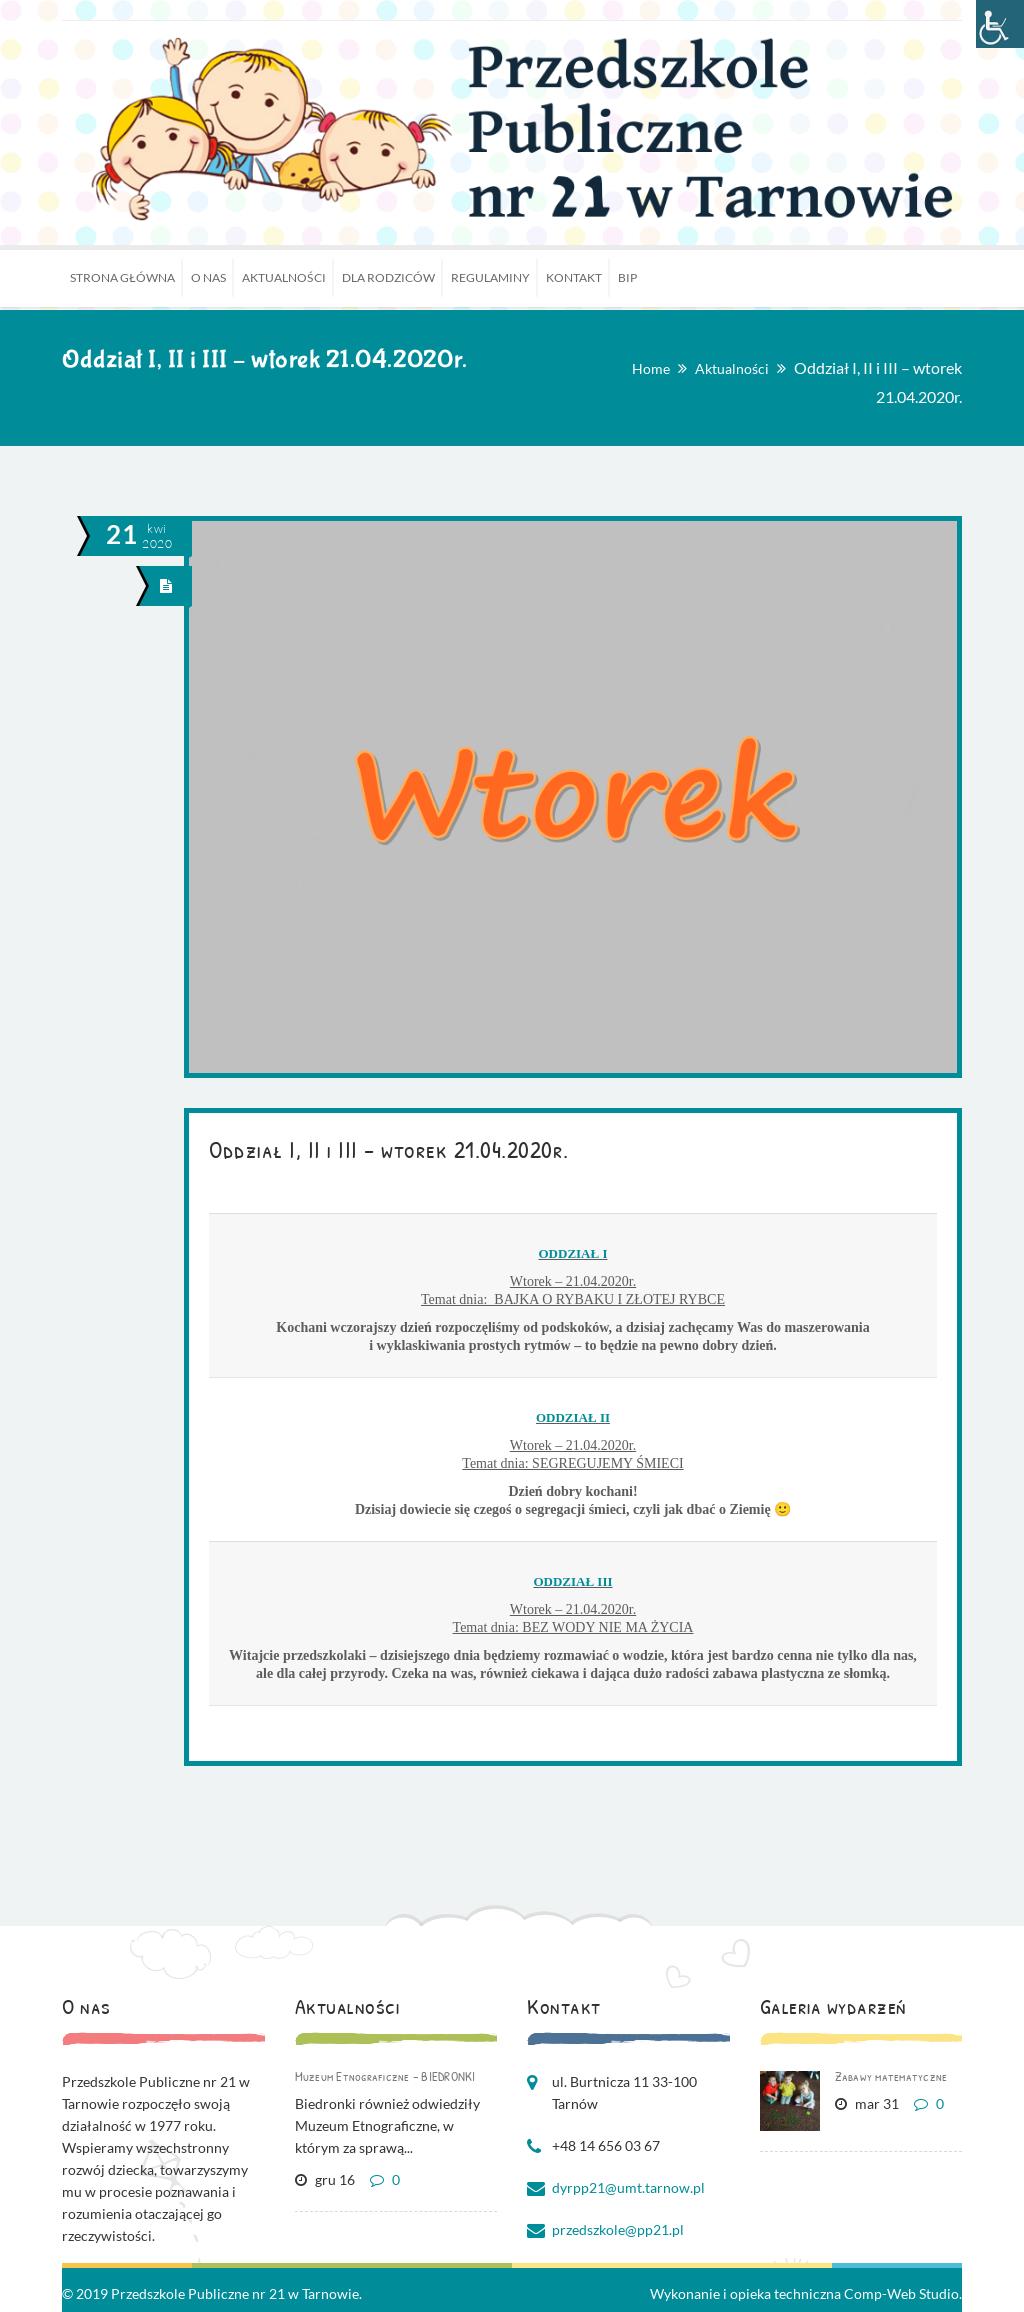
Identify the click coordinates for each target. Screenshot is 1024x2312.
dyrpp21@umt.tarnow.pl (628, 2187)
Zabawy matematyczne (891, 2076)
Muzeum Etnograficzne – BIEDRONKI (385, 2076)
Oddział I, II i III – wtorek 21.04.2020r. (389, 1149)
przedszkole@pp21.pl (618, 2229)
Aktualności (732, 368)
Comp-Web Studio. (903, 2293)
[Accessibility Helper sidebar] (1000, 24)
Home (651, 368)
